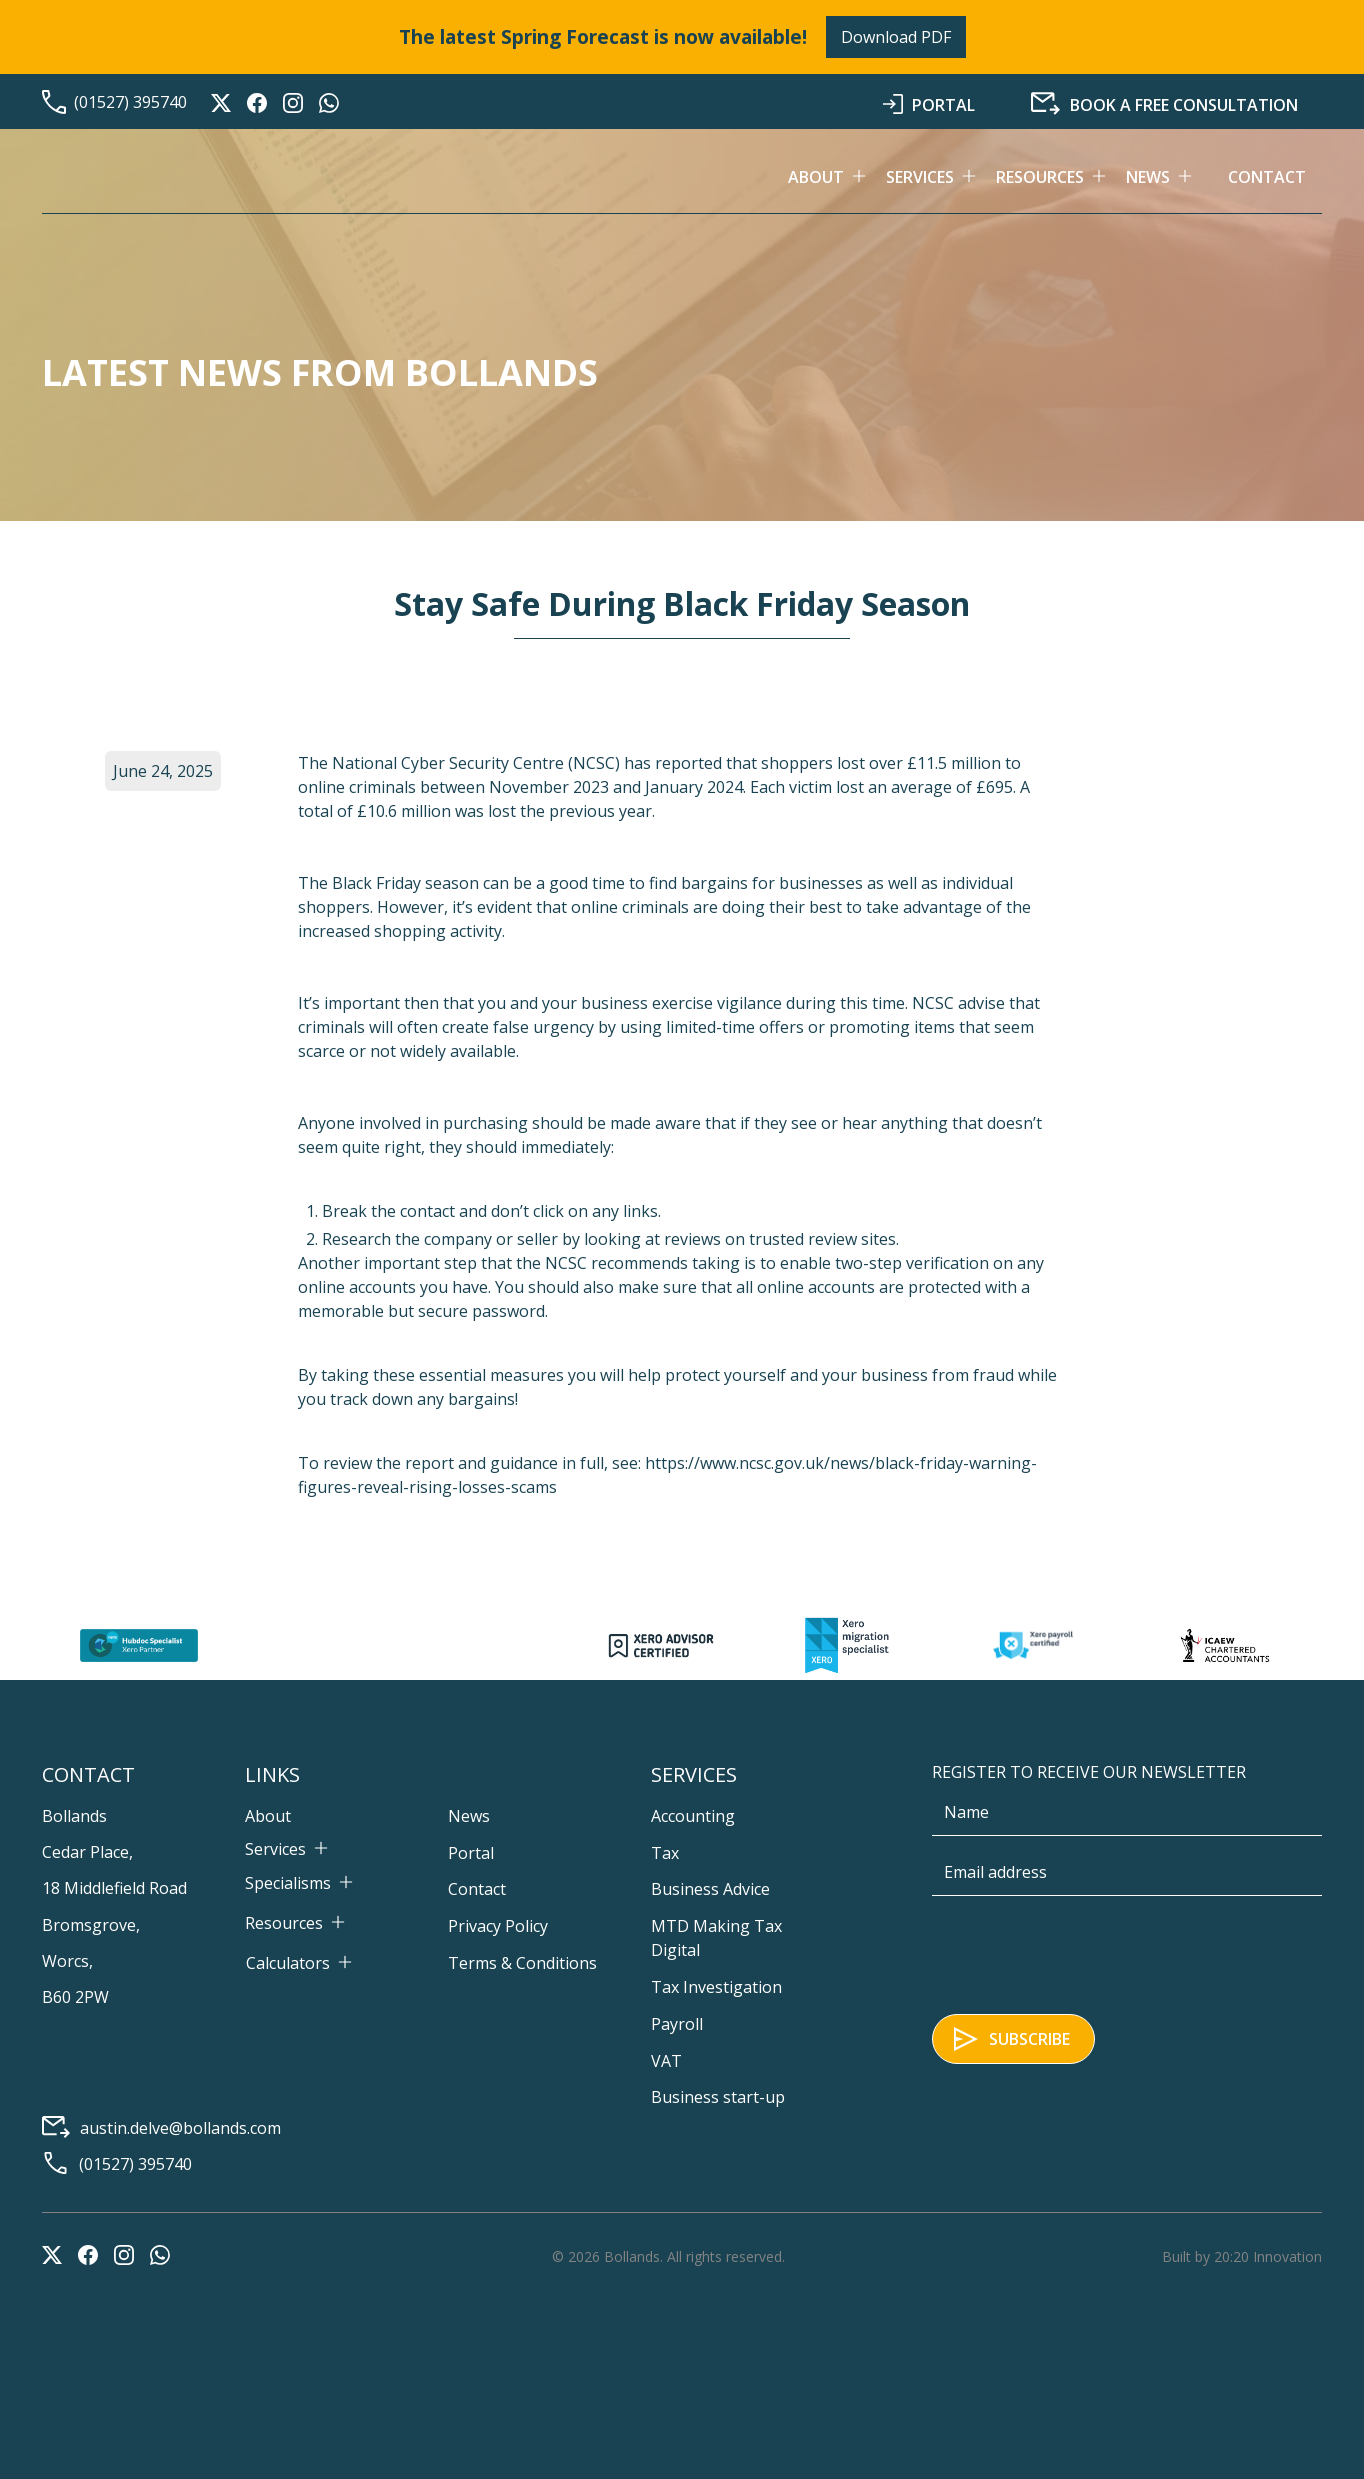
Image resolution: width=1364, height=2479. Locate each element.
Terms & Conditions (522, 1963)
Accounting (693, 1816)
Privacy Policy (498, 1926)
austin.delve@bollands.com (180, 2128)
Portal (471, 1853)
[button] (837, 177)
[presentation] (1084, 1951)
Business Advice (710, 1889)
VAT (666, 2061)
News (469, 1816)
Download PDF (896, 37)
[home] (192, 177)
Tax (665, 1853)
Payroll (677, 2024)
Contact (1267, 177)
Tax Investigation (716, 1987)
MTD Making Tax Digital (716, 1938)
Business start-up (718, 2097)
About (268, 1816)
